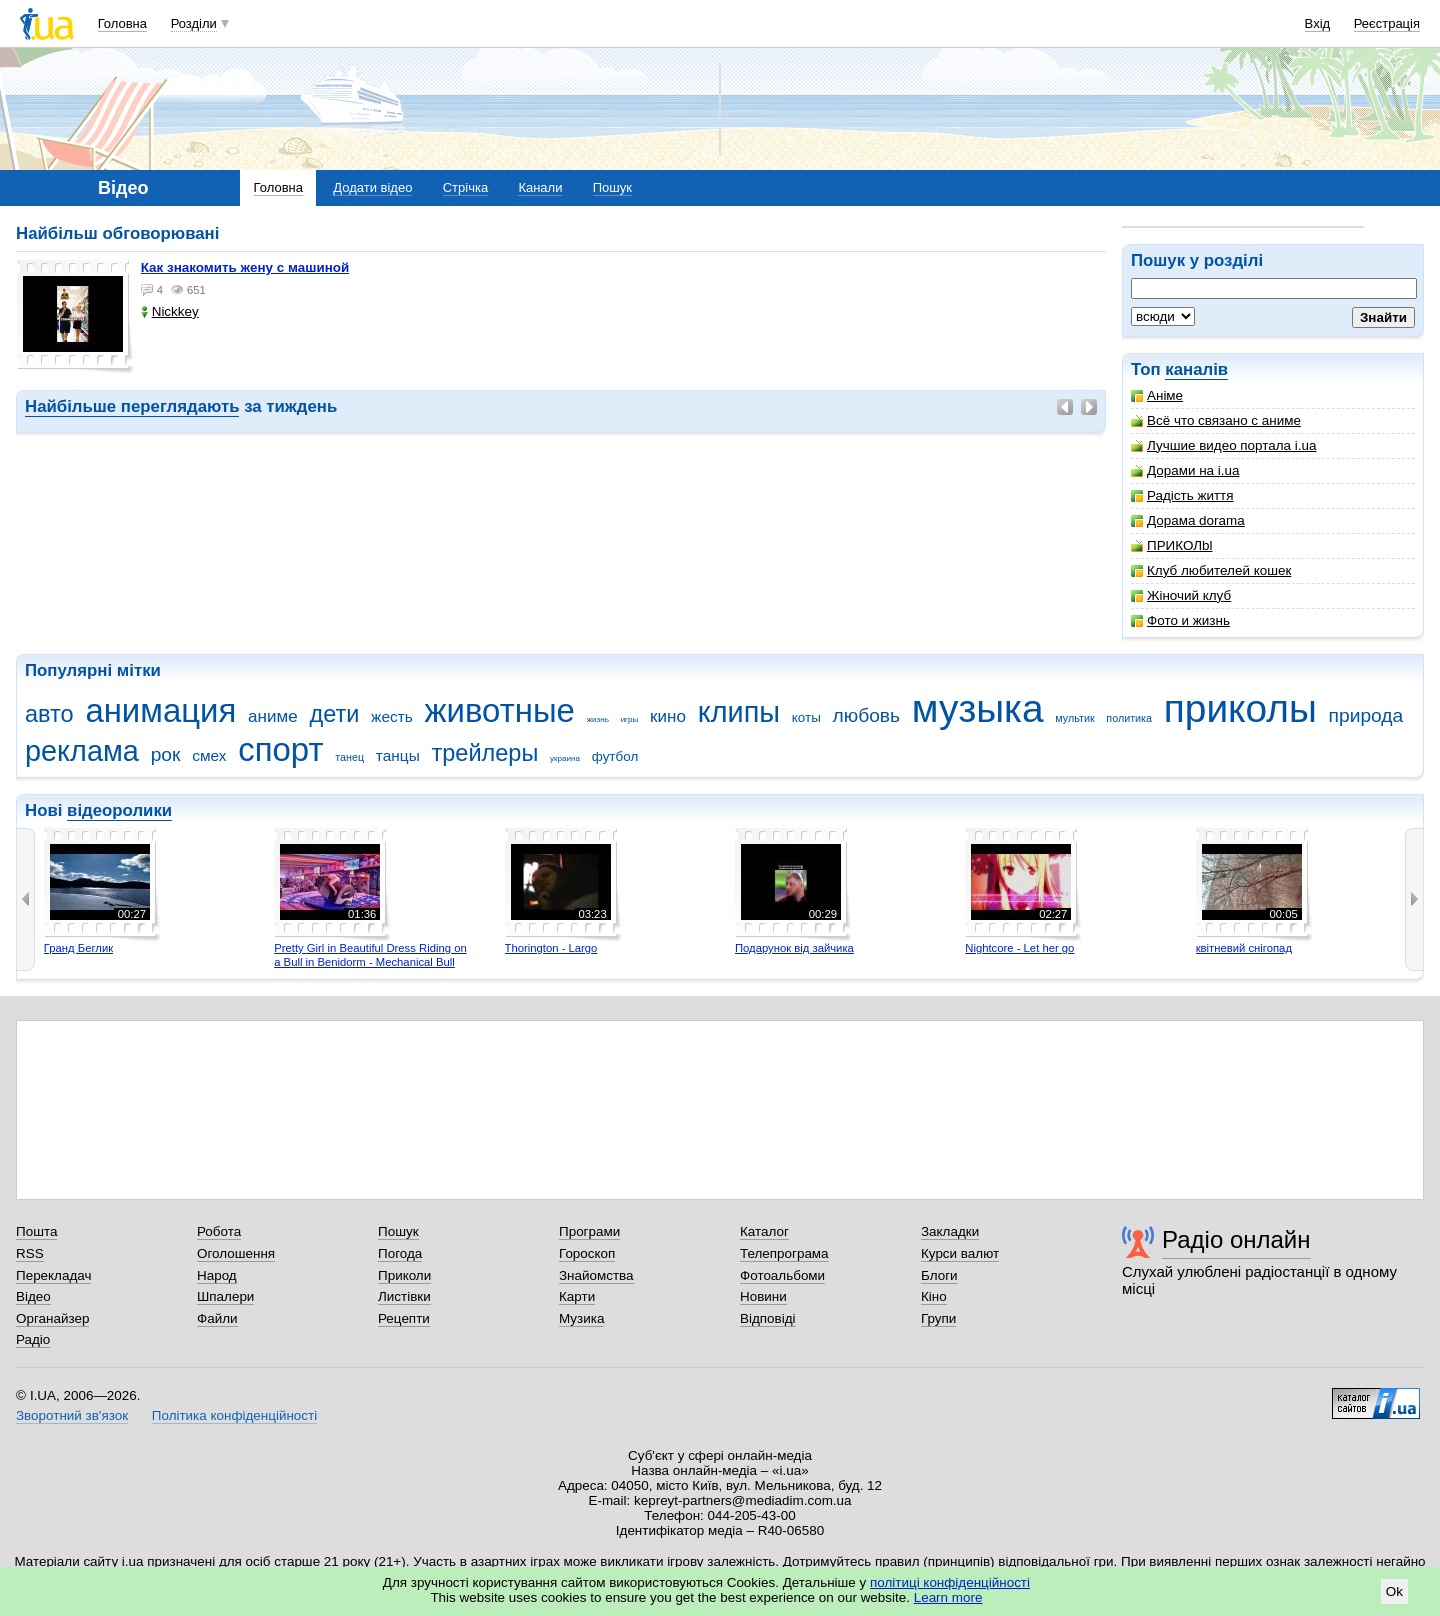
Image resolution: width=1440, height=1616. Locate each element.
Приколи (404, 1275)
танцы (398, 755)
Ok (1394, 1591)
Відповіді (768, 1318)
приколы (1240, 708)
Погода (400, 1253)
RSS (30, 1253)
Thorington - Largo (551, 948)
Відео (33, 1296)
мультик (1074, 718)
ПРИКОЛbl (1172, 545)
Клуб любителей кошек (1211, 570)
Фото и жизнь (1180, 620)
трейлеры (485, 753)
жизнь (598, 719)
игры (630, 719)
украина (565, 758)
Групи (938, 1318)
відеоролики (119, 810)
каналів (1196, 369)
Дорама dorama (1188, 520)
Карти (577, 1296)
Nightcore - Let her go (1019, 948)
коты (806, 717)
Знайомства (596, 1275)
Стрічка (465, 187)
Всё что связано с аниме (1216, 420)
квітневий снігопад (1244, 948)
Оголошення (236, 1253)
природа (1366, 715)
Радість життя (1182, 495)
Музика (581, 1318)
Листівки (404, 1296)
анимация (160, 710)
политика (1129, 718)
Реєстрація (1387, 23)
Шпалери (225, 1296)
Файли (217, 1318)
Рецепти (404, 1318)
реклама (82, 751)
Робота (219, 1231)
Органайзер (52, 1318)
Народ (217, 1275)
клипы (739, 712)
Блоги (939, 1275)
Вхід (1318, 23)
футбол (615, 756)
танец (349, 757)
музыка (978, 708)
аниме (273, 716)
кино (668, 716)
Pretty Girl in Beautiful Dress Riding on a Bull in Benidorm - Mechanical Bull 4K (370, 961)
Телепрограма (784, 1253)
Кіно (934, 1296)
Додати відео (372, 187)
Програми (589, 1231)
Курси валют (960, 1253)
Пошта (36, 1231)
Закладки (950, 1231)
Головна (122, 23)
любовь (867, 715)
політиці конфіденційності (950, 1582)
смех (209, 755)
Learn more (948, 1597)
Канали (540, 187)
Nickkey (170, 311)
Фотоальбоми (782, 1275)
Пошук (612, 187)
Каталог (764, 1231)
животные (500, 710)
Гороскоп (587, 1253)
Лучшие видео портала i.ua (1223, 445)
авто (49, 714)
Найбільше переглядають (132, 406)
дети (334, 714)
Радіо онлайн (1236, 1239)
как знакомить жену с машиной (245, 267)
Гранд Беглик (78, 948)
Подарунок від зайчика (794, 948)
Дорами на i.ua (1185, 470)
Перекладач (53, 1275)
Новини (763, 1296)
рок (166, 754)
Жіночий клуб (1181, 595)
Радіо (33, 1339)
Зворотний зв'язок (72, 1415)
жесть (392, 716)
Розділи (194, 23)
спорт (280, 749)
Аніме (1157, 395)
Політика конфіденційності (234, 1415)
